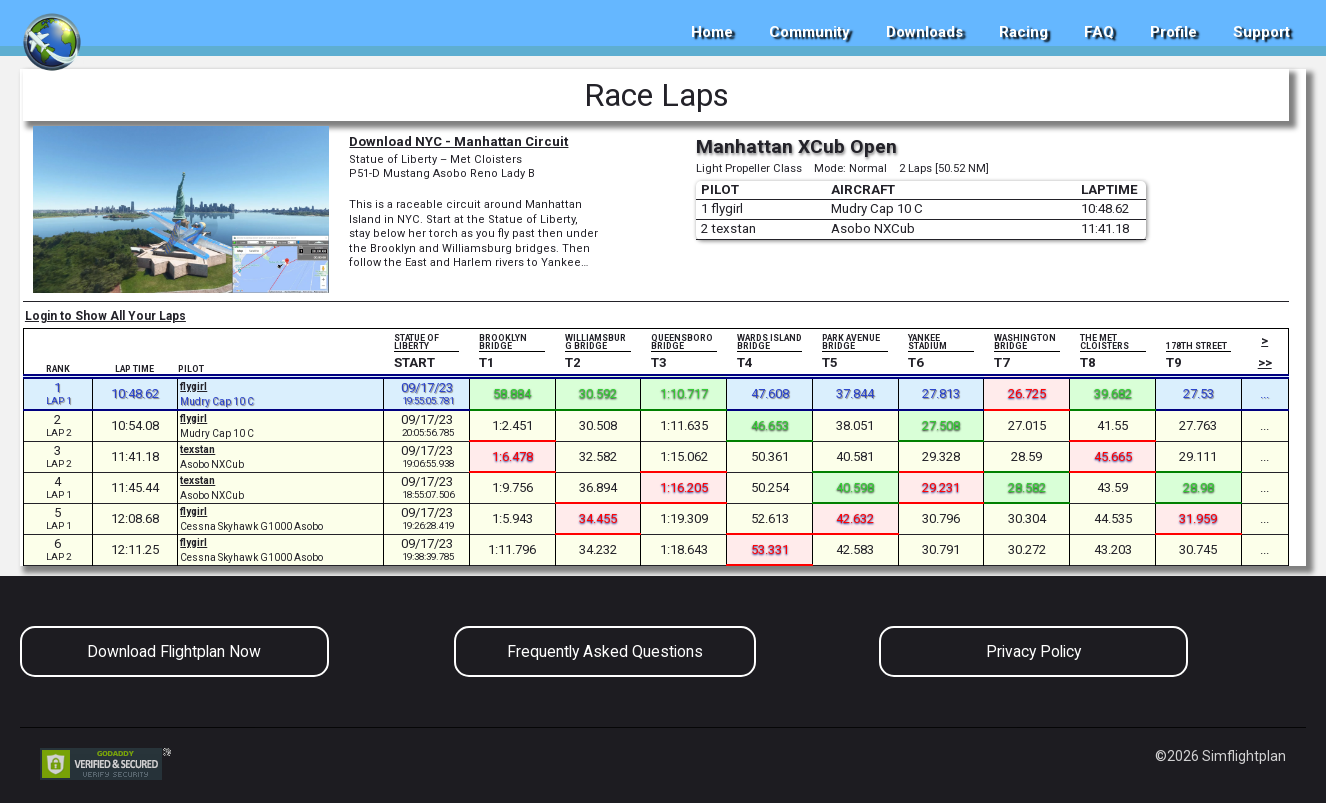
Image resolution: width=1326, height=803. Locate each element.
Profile (1173, 32)
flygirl (193, 386)
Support (1261, 32)
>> (1265, 362)
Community (809, 32)
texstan (197, 449)
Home (712, 32)
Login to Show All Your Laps (105, 316)
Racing (1023, 32)
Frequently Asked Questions (605, 651)
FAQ (1099, 32)
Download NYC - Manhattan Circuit (458, 141)
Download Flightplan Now (174, 651)
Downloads (924, 32)
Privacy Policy (1033, 651)
